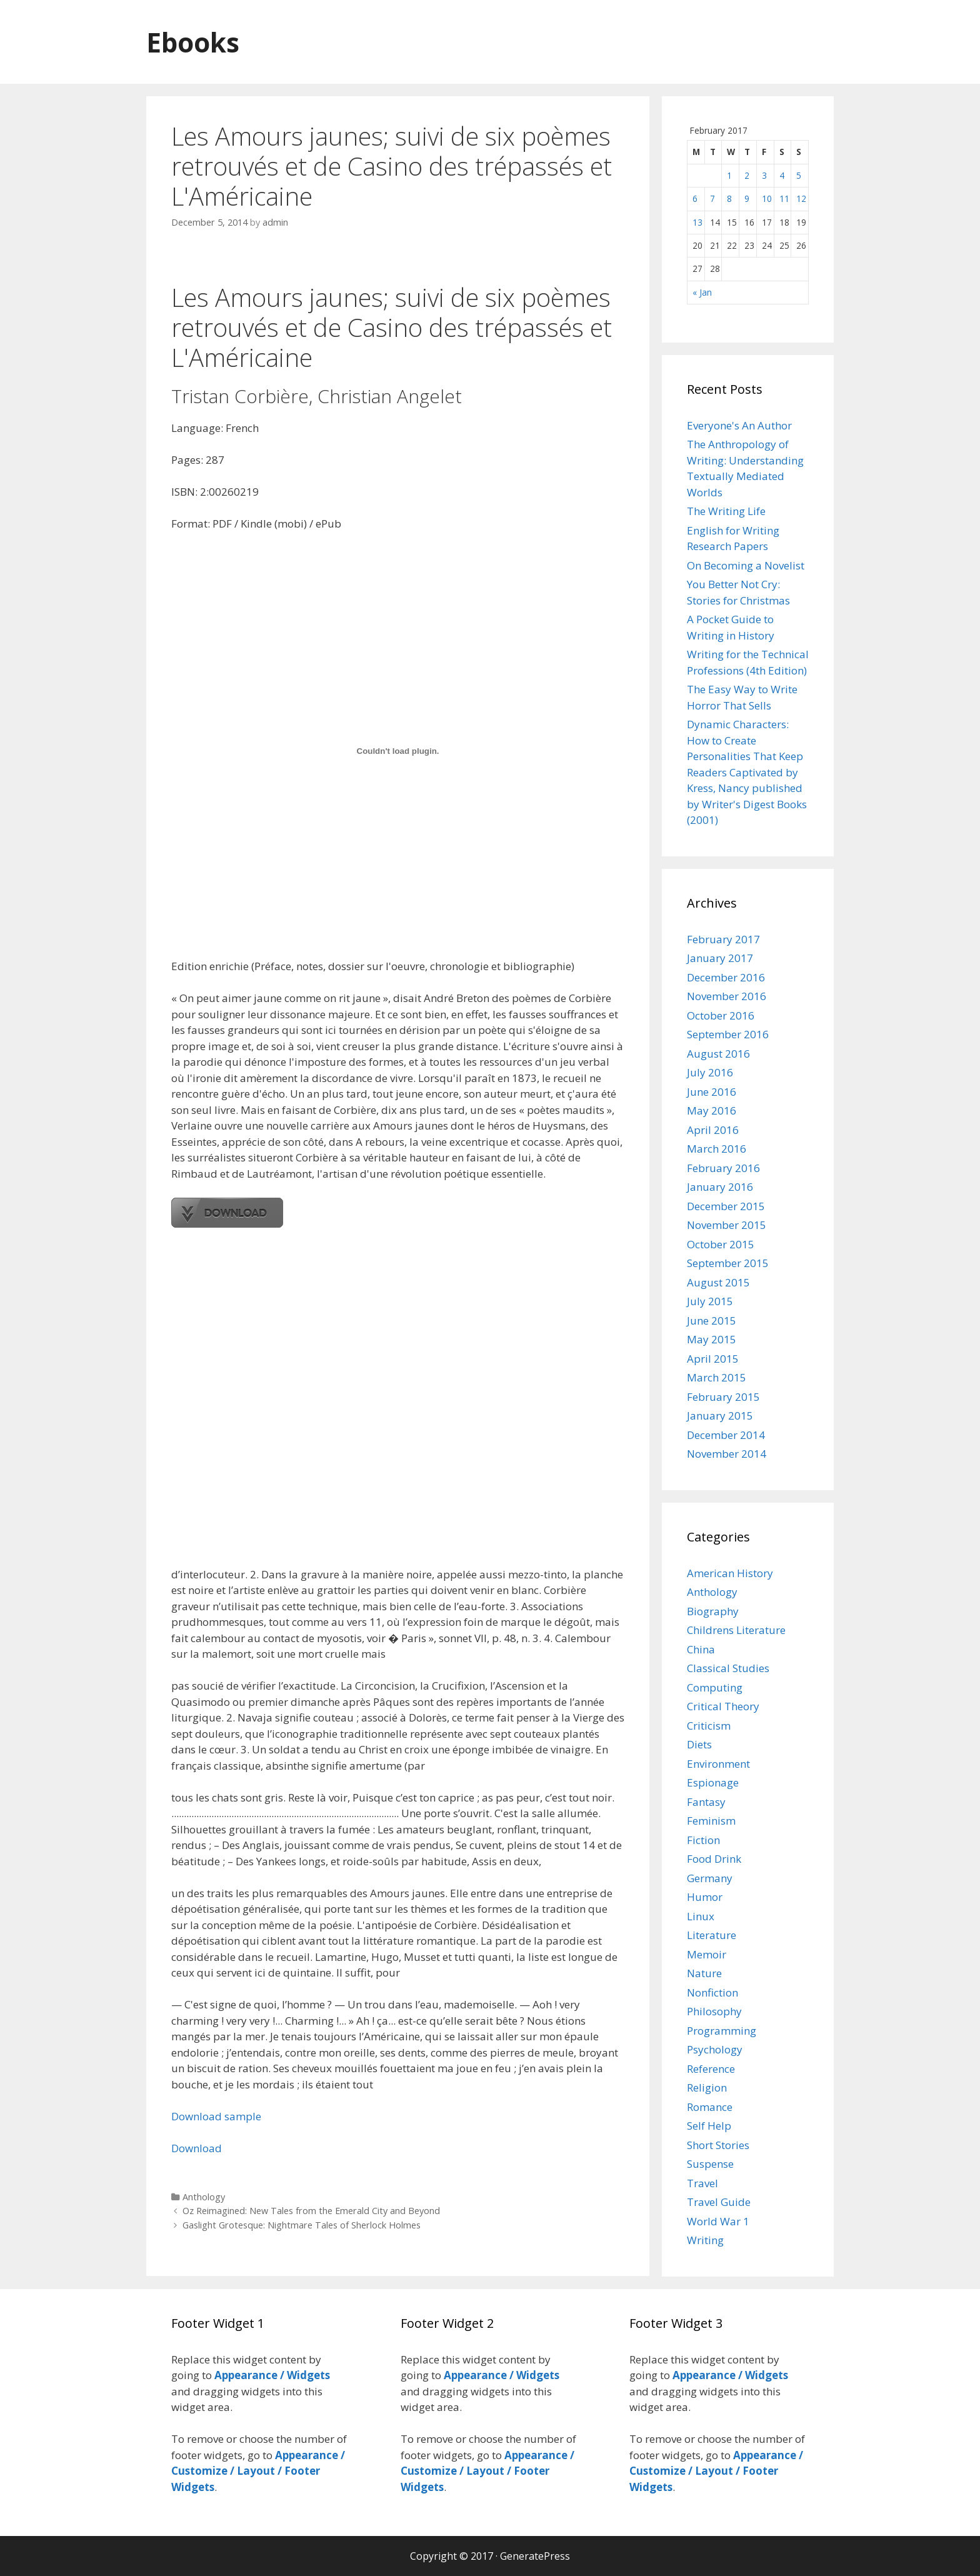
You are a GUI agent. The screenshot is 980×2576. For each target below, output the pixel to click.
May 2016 (711, 1110)
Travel (702, 2183)
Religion (707, 2087)
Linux (700, 1916)
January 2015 (720, 1415)
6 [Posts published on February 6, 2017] (695, 198)
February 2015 (723, 1397)
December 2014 (726, 1435)
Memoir (706, 1954)
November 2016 (726, 996)
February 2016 (723, 1168)
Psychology (714, 2049)
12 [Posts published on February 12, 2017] (801, 198)
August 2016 (718, 1053)
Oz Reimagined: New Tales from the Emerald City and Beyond (311, 2211)
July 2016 (710, 1072)
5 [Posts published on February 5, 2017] (798, 175)
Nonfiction (712, 1992)
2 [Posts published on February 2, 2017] (746, 175)
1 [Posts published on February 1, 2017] (729, 175)
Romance (709, 2107)
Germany (709, 1878)
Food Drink (714, 1859)
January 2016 (720, 1187)
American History (730, 1573)
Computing (714, 1687)
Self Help (709, 2125)
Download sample (216, 2116)
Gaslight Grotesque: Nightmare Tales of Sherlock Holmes (301, 2225)
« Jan (702, 292)
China (701, 1649)
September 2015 (728, 1263)
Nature (704, 1973)
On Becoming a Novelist (745, 565)
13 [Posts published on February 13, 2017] (697, 222)
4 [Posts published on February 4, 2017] (781, 175)
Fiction (703, 1840)
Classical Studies (728, 1668)
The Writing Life (726, 511)
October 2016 (720, 1015)
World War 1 (718, 2221)
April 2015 (713, 1358)
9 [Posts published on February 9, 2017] (746, 198)
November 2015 (726, 1225)
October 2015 (720, 1244)
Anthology (203, 2197)
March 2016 (716, 1148)
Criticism (709, 1725)
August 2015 (718, 1282)
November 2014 (726, 1453)
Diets (699, 1744)
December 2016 (726, 977)
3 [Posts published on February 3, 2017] (764, 175)
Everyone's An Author (739, 425)
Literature (711, 1935)
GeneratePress (535, 2556)
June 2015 (711, 1320)
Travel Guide (719, 2202)
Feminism (711, 1820)
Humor (704, 1897)
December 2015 (726, 1206)
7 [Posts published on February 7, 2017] (712, 198)
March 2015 (716, 1377)
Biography (713, 1611)
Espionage (713, 1782)
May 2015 (711, 1339)
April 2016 (713, 1130)
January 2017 (720, 958)
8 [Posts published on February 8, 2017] (729, 198)
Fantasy (706, 1802)
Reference (711, 2069)
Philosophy (714, 2011)
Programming (721, 2030)
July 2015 (710, 1301)
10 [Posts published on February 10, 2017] (767, 198)
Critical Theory (723, 1706)
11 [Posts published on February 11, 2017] (784, 198)
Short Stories (718, 2145)
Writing (705, 2240)
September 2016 (728, 1034)
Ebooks (197, 42)
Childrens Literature (736, 1630)
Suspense (710, 2164)
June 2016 (711, 1092)
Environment (718, 1764)
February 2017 (723, 939)
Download (196, 2148)
